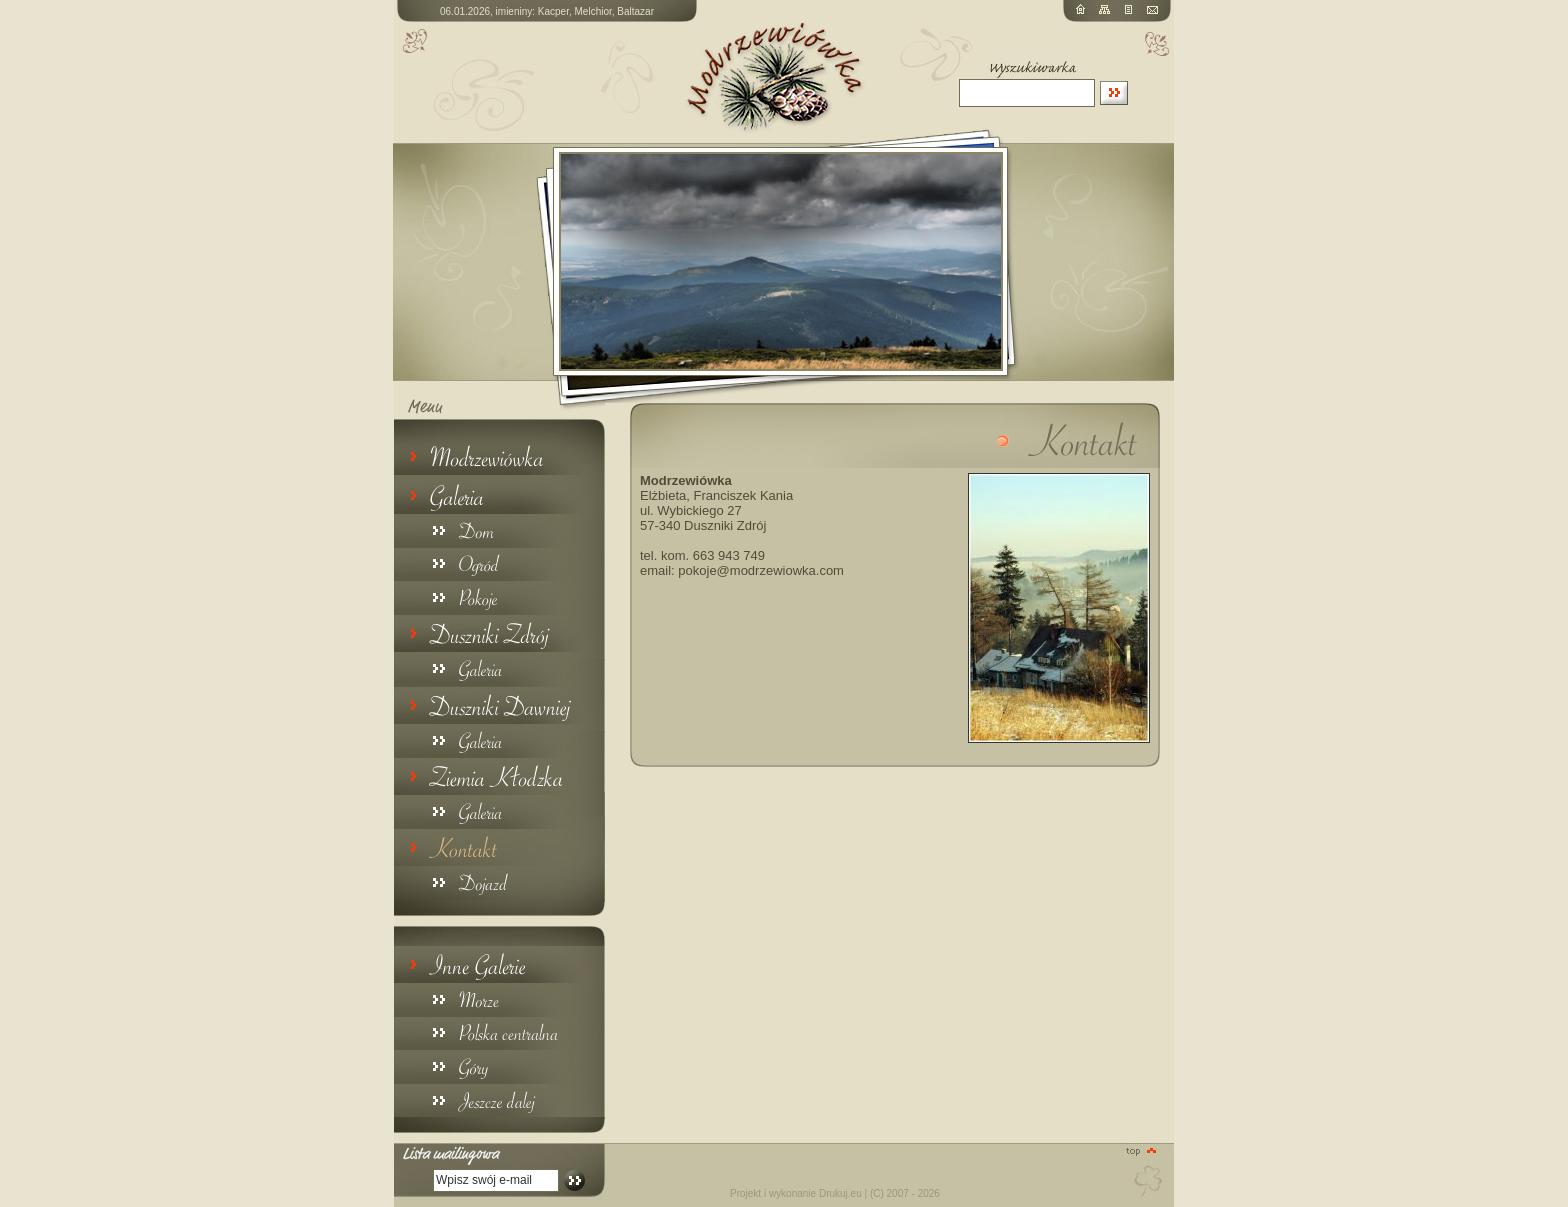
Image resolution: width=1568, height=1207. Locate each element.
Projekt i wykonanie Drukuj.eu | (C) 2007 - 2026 (835, 1193)
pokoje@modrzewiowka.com (761, 570)
